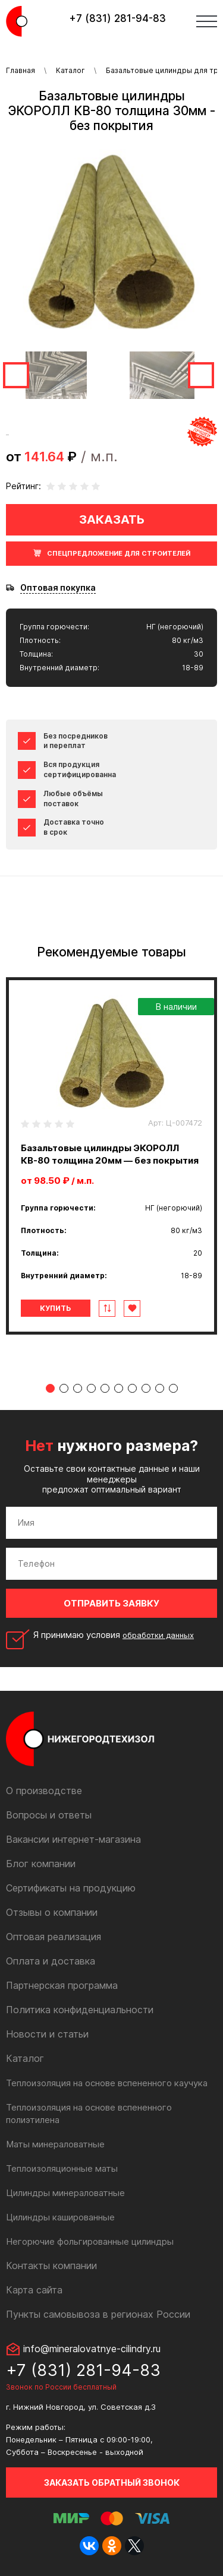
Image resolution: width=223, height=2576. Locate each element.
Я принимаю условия (113, 1635)
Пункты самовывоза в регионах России (98, 2314)
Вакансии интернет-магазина (73, 1839)
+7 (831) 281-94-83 (117, 18)
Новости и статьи (47, 2034)
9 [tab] (159, 1388)
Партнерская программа (62, 1985)
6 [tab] (118, 1388)
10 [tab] (173, 1388)
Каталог (70, 70)
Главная (20, 70)
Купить (55, 1308)
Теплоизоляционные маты (62, 2168)
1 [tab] (50, 1388)
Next (201, 375)
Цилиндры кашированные (60, 2217)
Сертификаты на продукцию (71, 1888)
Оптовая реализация (53, 1937)
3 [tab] (77, 1388)
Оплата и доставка (50, 1961)
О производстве (44, 1790)
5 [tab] (104, 1388)
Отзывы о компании (52, 1912)
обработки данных (158, 1635)
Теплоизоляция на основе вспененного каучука (107, 2083)
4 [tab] (91, 1388)
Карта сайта (34, 2290)
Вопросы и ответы (49, 1815)
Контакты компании (51, 2265)
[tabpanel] (111, 1156)
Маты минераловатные (55, 2144)
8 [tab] (146, 1388)
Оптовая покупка (58, 587)
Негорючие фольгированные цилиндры (90, 2241)
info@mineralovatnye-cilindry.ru (92, 2349)
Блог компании (41, 1864)
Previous (16, 375)
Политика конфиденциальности (79, 2010)
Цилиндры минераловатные (65, 2192)
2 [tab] (63, 1388)
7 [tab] (132, 1388)
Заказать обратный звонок (112, 2482)
